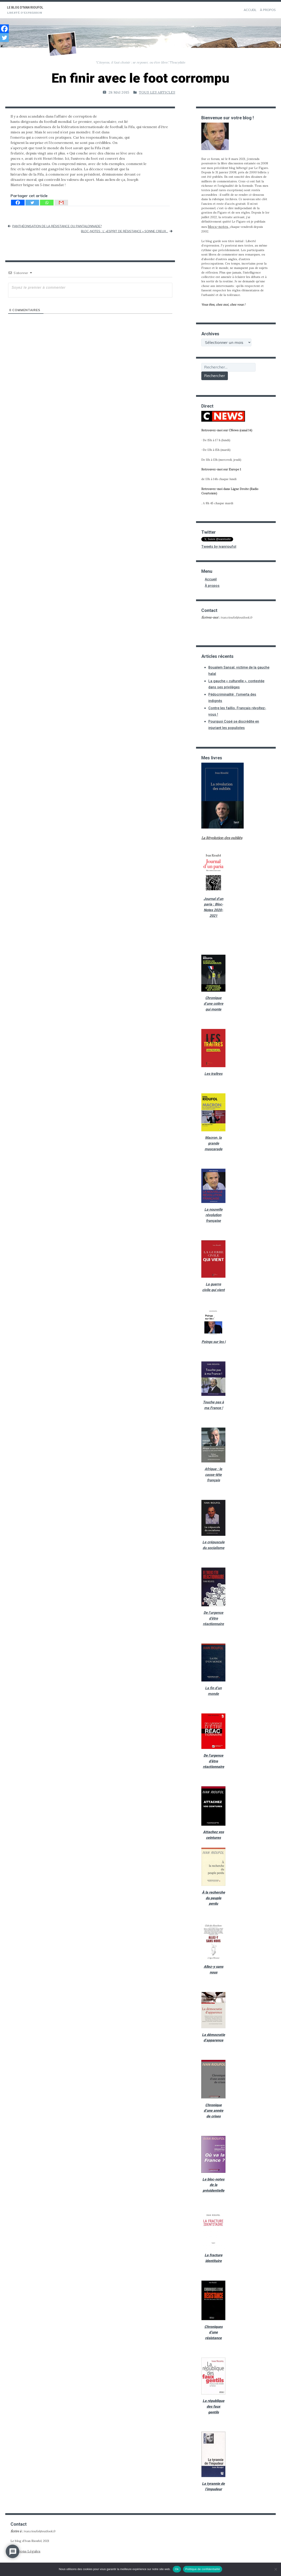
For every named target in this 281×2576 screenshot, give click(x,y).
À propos (212, 586)
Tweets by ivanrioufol (218, 546)
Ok (177, 2569)
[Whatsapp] (47, 202)
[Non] (275, 2569)
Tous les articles (157, 92)
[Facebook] (18, 202)
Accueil (211, 579)
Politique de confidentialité (202, 2569)
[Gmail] (61, 202)
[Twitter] (32, 202)
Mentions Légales (25, 2551)
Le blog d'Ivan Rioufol (25, 7)
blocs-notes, (219, 226)
